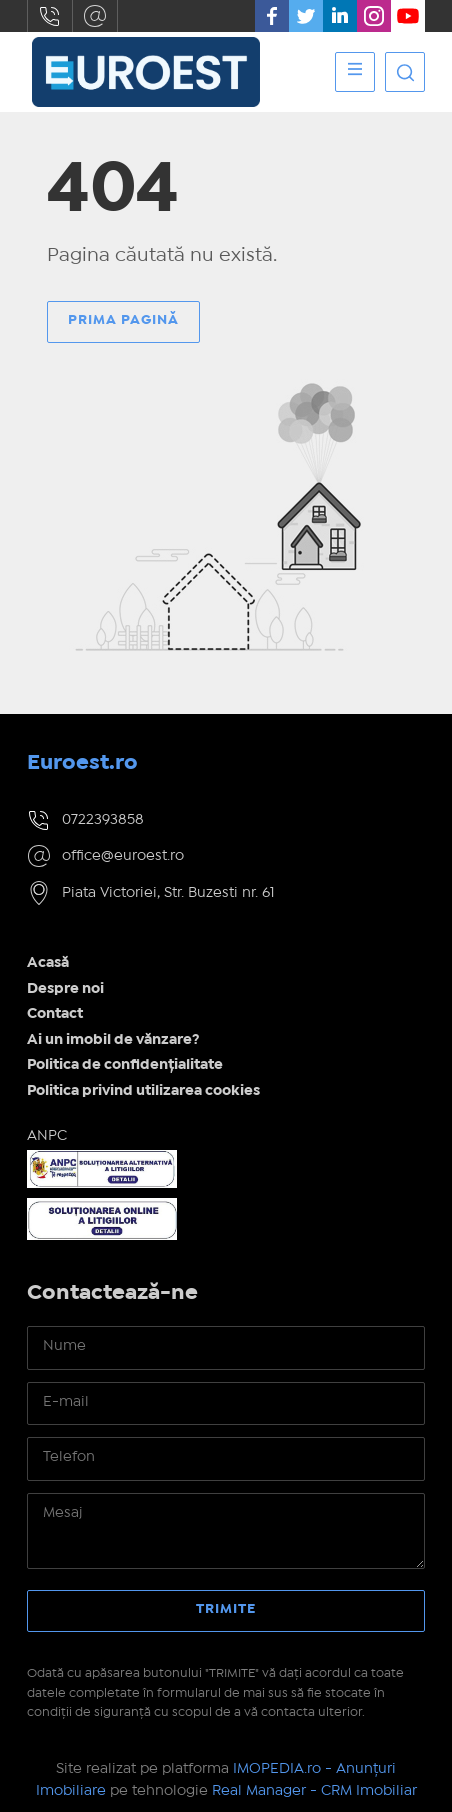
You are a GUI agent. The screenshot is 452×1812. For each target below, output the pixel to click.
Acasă (48, 963)
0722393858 (50, 16)
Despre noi (65, 989)
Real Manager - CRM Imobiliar (314, 1791)
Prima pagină (123, 320)
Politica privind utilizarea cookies (143, 1091)
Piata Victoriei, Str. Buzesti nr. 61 (168, 893)
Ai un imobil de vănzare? (113, 1040)
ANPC (47, 1136)
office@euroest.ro (95, 16)
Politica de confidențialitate (125, 1065)
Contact (55, 1014)
